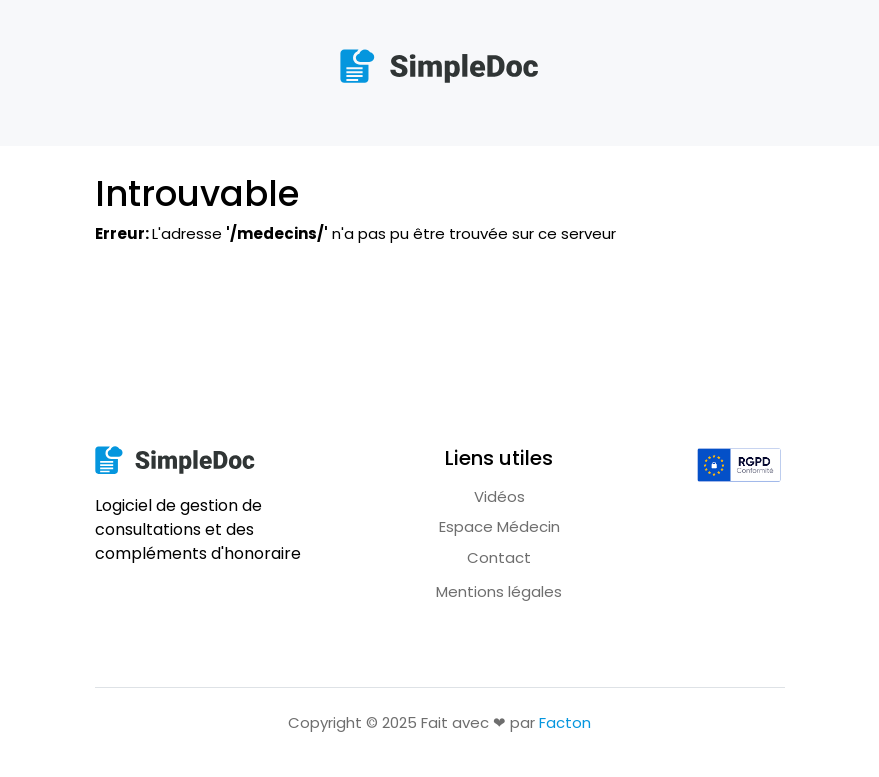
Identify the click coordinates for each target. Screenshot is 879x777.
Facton (565, 722)
